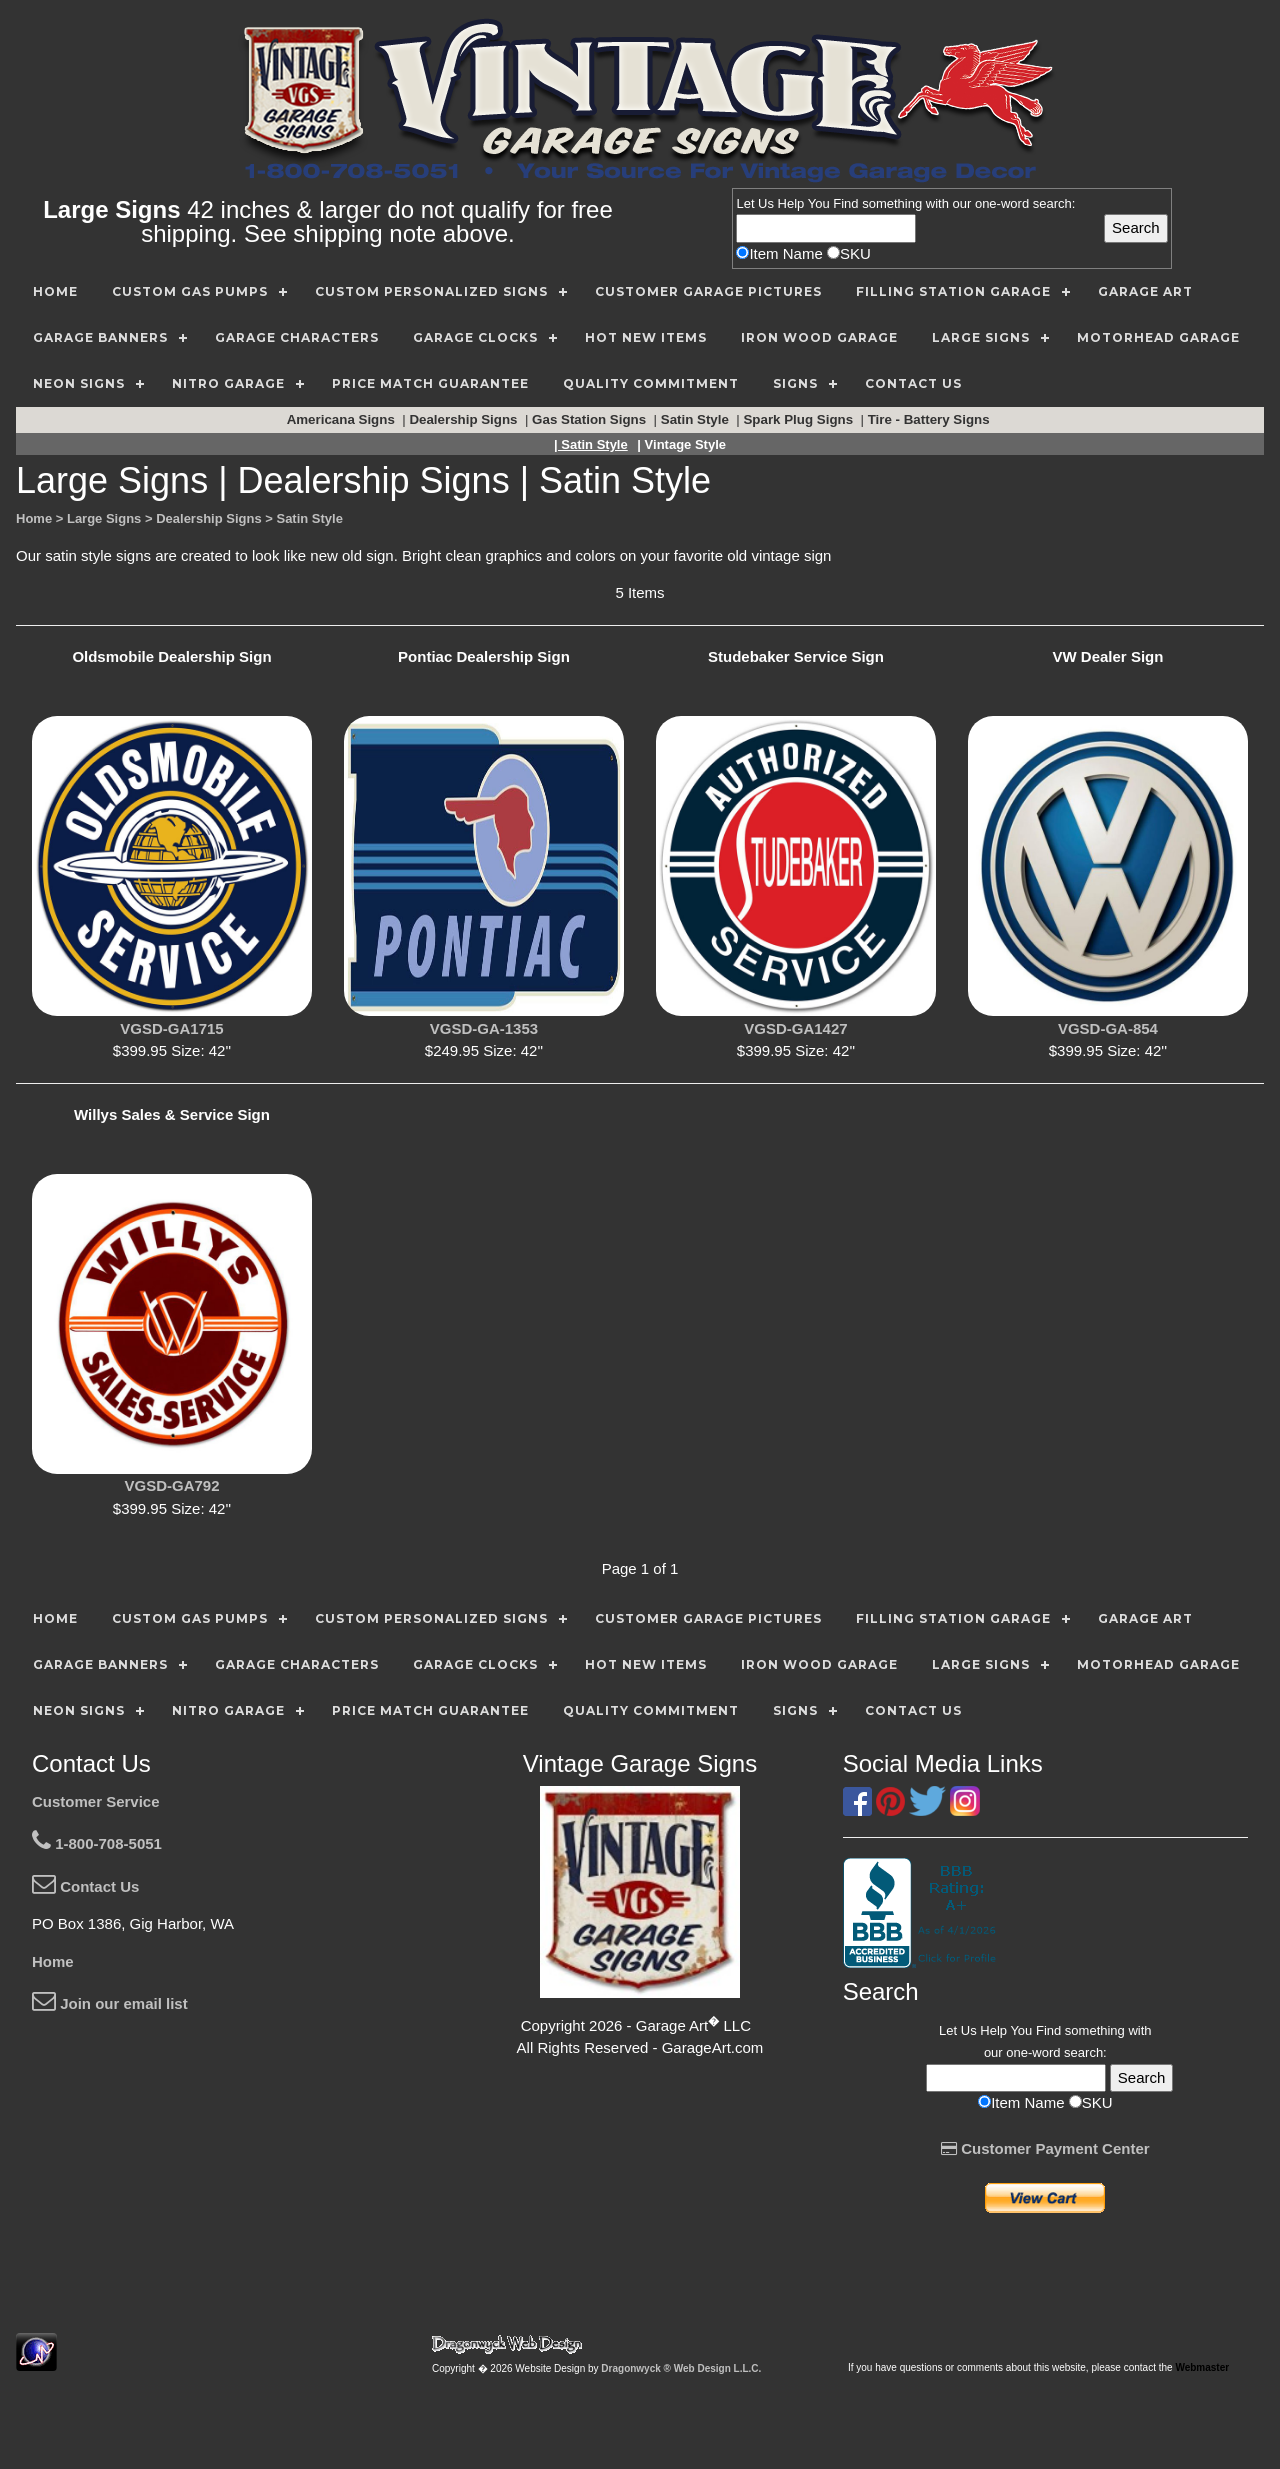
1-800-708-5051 (97, 1843)
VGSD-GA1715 (171, 1028)
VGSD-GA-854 (1108, 1028)
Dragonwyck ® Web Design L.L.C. (681, 2368)
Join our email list (110, 2003)
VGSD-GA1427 (795, 1028)
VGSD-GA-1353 (484, 1028)
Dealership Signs (465, 419)
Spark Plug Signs (799, 419)
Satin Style (697, 419)
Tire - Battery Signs (931, 419)
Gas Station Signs (591, 419)
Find (845, 203)
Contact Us (85, 1886)
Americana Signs (343, 419)
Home (53, 1961)
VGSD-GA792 (171, 1485)
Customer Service (96, 1801)
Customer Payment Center (1045, 2148)
